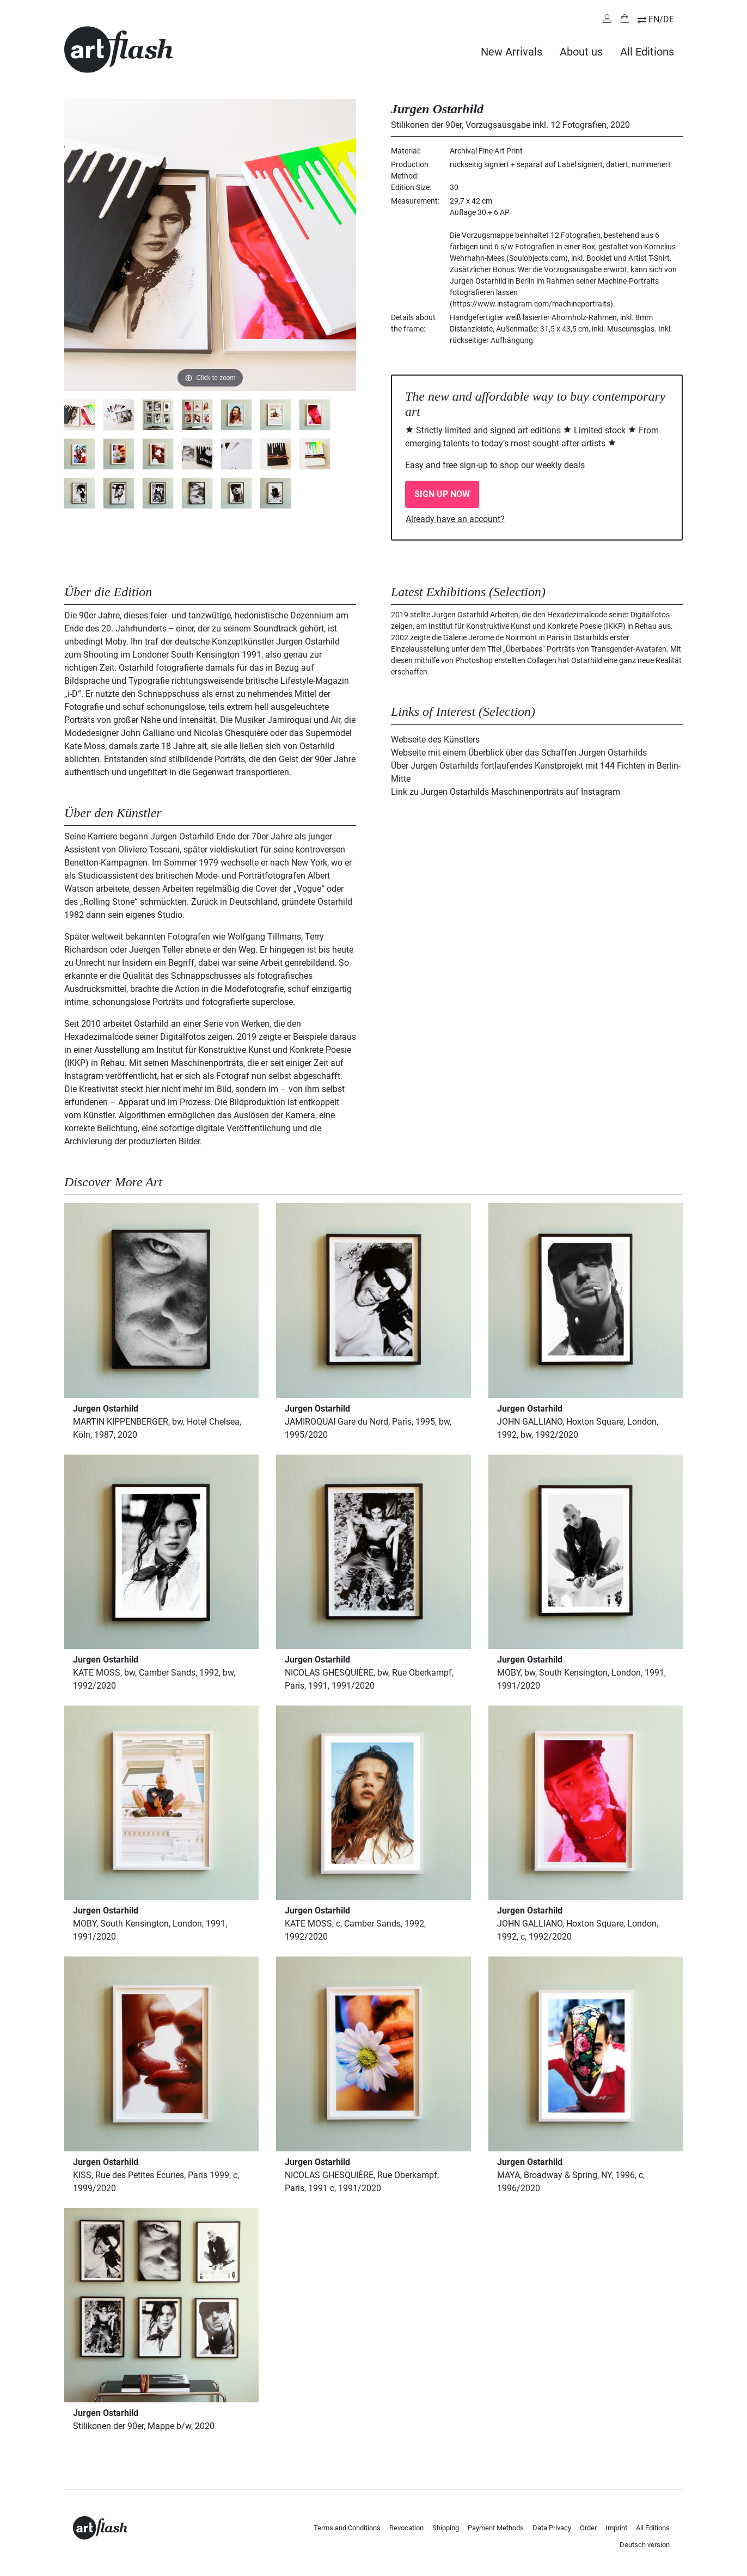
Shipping (445, 2528)
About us (581, 51)
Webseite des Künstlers (435, 739)
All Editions (647, 51)
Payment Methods (496, 2528)
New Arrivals (511, 51)
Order (588, 2528)
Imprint (616, 2528)
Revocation (406, 2528)
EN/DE (661, 19)
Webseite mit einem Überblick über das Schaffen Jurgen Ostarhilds (519, 752)
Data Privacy (551, 2528)
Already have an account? (455, 519)
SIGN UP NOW (442, 494)
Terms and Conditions (347, 2528)
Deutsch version (645, 2545)
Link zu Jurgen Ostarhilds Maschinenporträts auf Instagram (505, 792)
